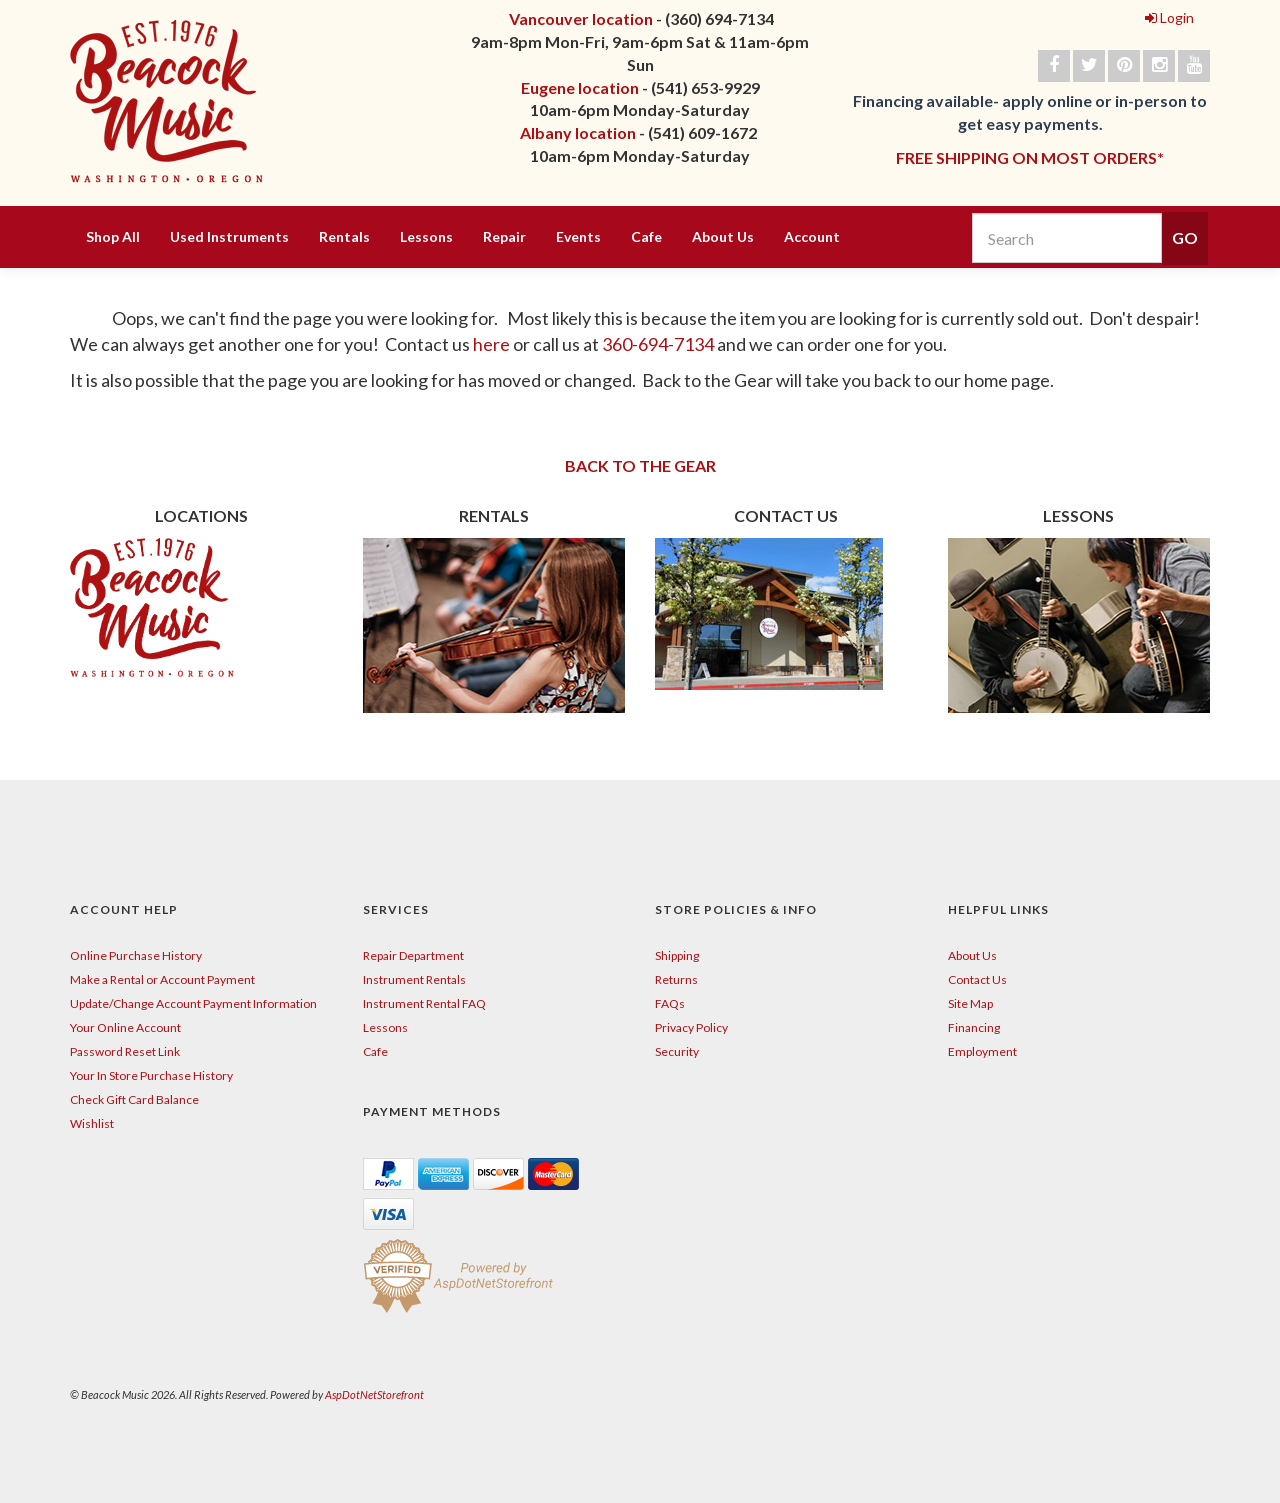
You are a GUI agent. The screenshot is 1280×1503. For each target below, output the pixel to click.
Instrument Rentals (414, 979)
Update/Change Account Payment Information (193, 1003)
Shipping (677, 955)
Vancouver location (581, 18)
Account (812, 236)
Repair (504, 236)
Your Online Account (125, 1027)
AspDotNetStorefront (374, 1394)
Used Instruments (229, 236)
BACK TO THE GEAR (640, 465)
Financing (974, 1027)
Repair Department (413, 955)
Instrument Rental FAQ (424, 1003)
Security (677, 1051)
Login (1169, 17)
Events (578, 236)
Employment (982, 1051)
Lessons (426, 236)
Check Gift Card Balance (134, 1099)
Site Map (970, 1003)
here (493, 344)
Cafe (646, 236)
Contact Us (977, 979)
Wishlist (92, 1123)
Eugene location (580, 87)
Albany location (578, 132)
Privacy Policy (691, 1027)
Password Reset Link (125, 1051)
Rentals (344, 236)
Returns (676, 979)
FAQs (670, 1003)
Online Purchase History (136, 955)
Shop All (113, 236)
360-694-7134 (658, 344)
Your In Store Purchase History (151, 1075)
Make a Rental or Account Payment (162, 979)
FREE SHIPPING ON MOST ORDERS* (1030, 157)
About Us (723, 236)
